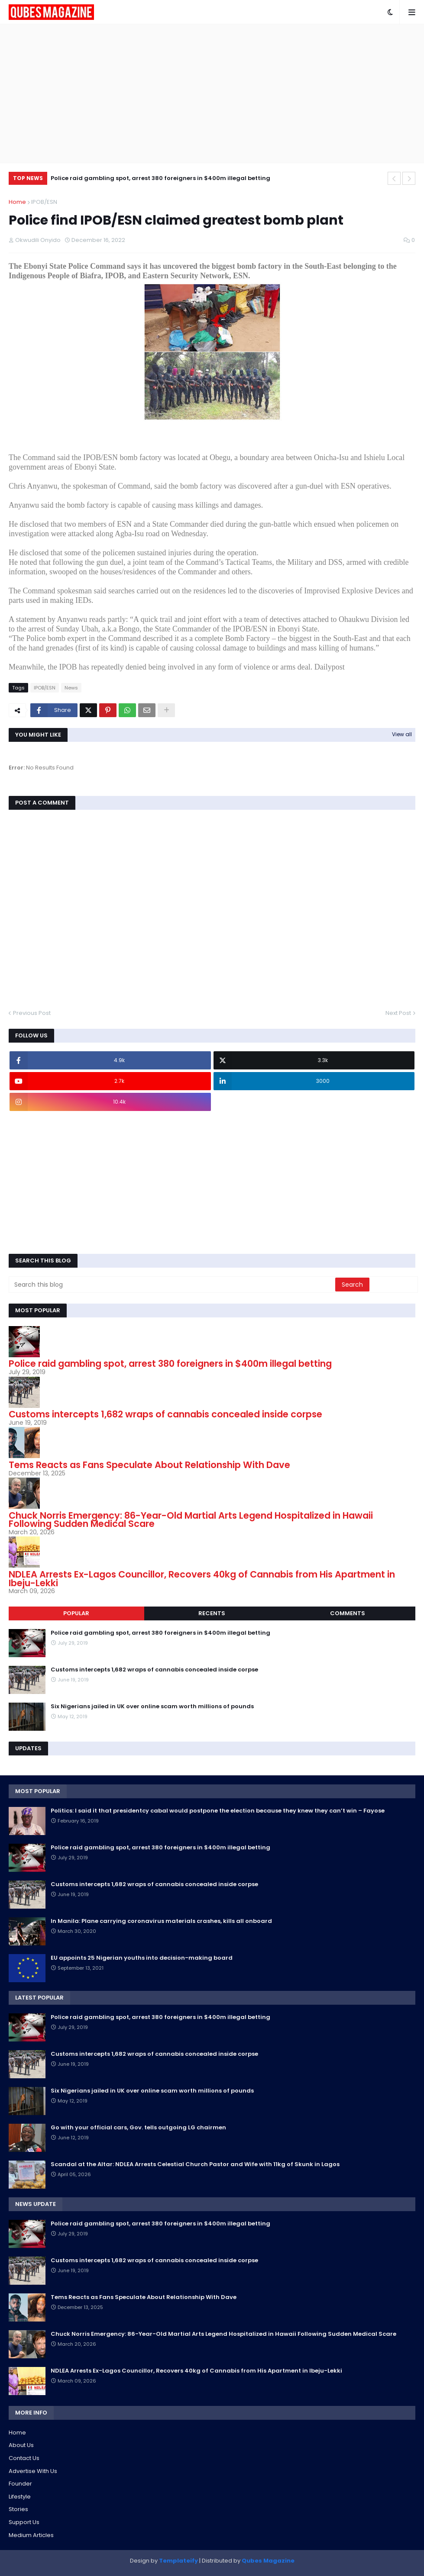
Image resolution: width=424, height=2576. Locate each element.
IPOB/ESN (44, 202)
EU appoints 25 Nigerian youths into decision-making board (142, 1958)
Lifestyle (20, 2496)
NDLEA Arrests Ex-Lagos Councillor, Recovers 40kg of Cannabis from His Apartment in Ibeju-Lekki (202, 1578)
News (71, 687)
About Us (21, 2445)
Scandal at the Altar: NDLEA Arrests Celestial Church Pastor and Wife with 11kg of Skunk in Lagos (195, 2164)
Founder (20, 2483)
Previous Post (32, 1013)
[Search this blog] (172, 1284)
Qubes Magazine (268, 2561)
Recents (211, 1613)
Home (17, 202)
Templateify (178, 2561)
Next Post (398, 1013)
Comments (347, 1613)
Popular (76, 1613)
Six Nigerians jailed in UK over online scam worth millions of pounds (152, 1706)
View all (402, 734)
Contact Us (24, 2458)
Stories (18, 2509)
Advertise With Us (33, 2471)
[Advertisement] (212, 93)
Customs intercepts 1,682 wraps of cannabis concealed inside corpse (165, 1414)
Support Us (24, 2522)
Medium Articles (31, 2535)
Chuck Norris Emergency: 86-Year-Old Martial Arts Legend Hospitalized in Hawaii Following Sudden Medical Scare (191, 1519)
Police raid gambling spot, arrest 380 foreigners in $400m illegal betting (160, 178)
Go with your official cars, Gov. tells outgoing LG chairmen (138, 2128)
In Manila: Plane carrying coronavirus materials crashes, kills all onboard (161, 1921)
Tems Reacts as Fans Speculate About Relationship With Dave (149, 1465)
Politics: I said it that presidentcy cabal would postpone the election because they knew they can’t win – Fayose (218, 1811)
